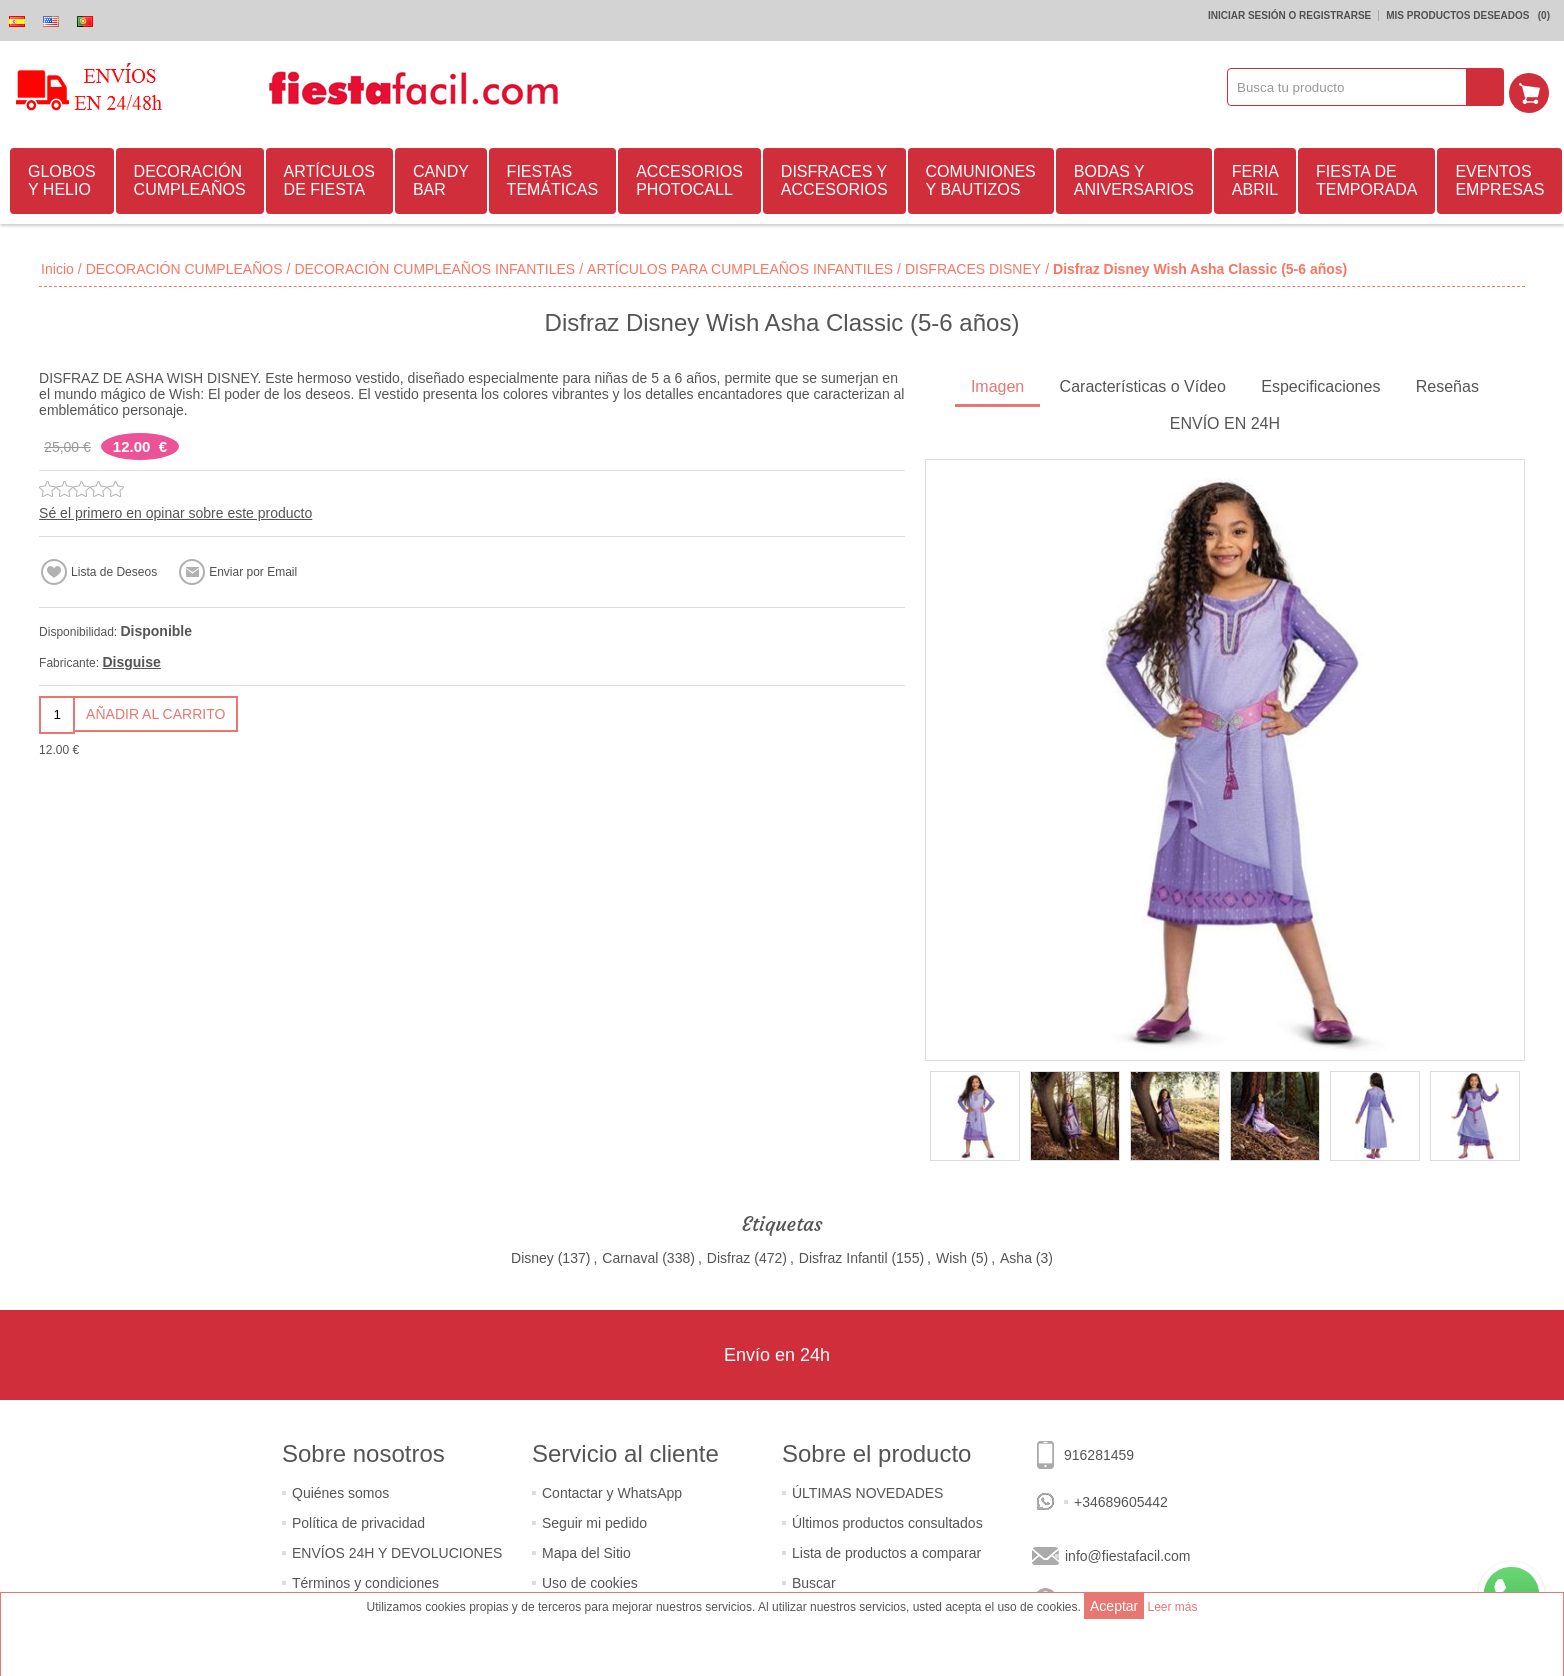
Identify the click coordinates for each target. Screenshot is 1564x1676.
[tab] (997, 385)
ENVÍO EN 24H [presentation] (1225, 420)
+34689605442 (1121, 1499)
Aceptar (1114, 1606)
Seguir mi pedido (594, 1520)
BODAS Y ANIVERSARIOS (1134, 177)
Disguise (131, 659)
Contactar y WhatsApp (612, 1490)
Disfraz (729, 1255)
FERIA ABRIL (1255, 177)
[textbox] (1354, 87)
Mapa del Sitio (586, 1550)
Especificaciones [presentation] (1320, 383)
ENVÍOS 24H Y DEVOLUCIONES (397, 1550)
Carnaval (630, 1255)
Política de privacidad (358, 1520)
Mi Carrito (1535, 87)
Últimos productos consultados (887, 1520)
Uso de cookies (590, 1580)
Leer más (1172, 1607)
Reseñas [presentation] (1447, 383)
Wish (951, 1255)
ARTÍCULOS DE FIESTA (329, 177)
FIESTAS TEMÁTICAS (553, 177)
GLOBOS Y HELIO (62, 177)
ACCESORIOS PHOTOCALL (689, 177)
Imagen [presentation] (997, 383)
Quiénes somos (340, 1490)
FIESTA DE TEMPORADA (1366, 177)
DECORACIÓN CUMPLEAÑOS (190, 177)
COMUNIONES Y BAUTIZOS (981, 177)
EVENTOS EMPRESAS (1499, 177)
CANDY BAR (441, 177)
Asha (1016, 1255)
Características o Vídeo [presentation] (1143, 383)
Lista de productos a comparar (886, 1550)
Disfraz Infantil (843, 1255)
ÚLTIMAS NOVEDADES (867, 1490)
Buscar (814, 1580)
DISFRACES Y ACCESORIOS (834, 177)
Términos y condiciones (365, 1580)
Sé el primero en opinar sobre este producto (175, 510)
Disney (532, 1255)
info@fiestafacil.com (1127, 1553)
